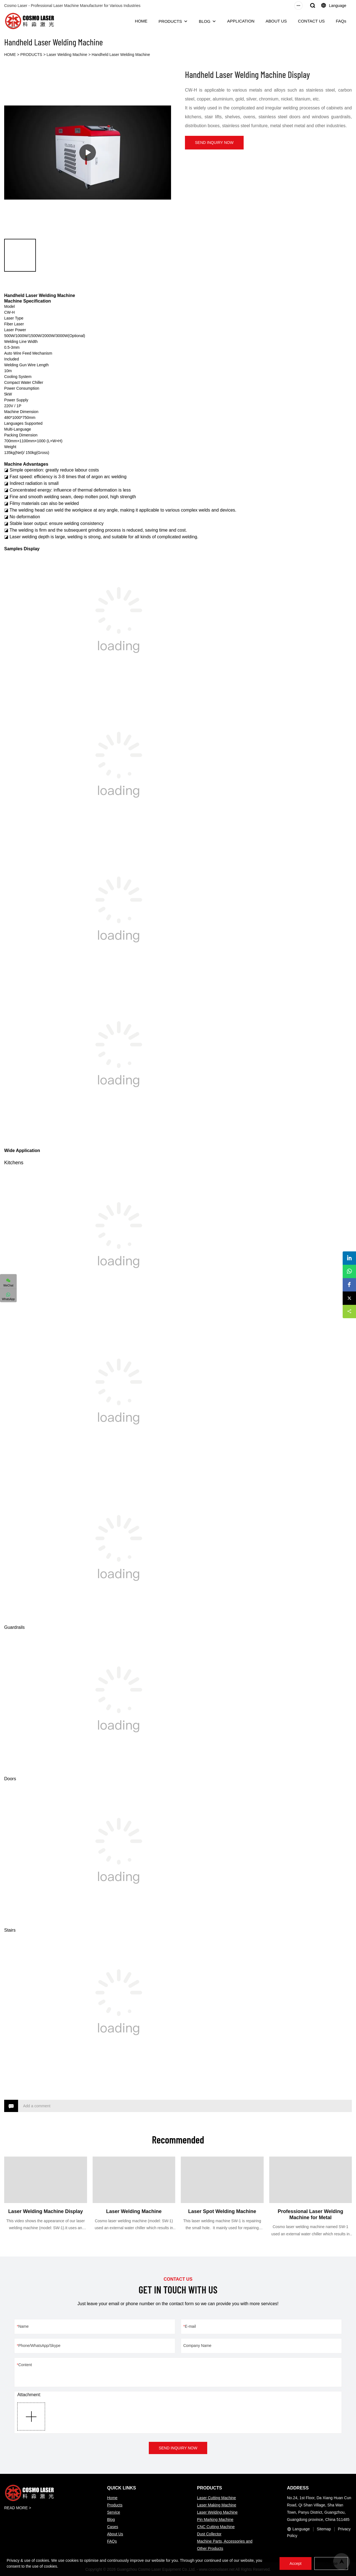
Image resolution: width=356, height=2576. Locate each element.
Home (112, 2498)
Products (114, 2505)
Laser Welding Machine (67, 54)
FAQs (341, 21)
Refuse (330, 2563)
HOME (141, 21)
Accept (294, 2563)
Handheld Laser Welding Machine (121, 54)
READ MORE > (17, 2508)
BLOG (205, 21)
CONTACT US (311, 21)
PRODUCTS (170, 21)
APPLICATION (240, 21)
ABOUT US (276, 21)
